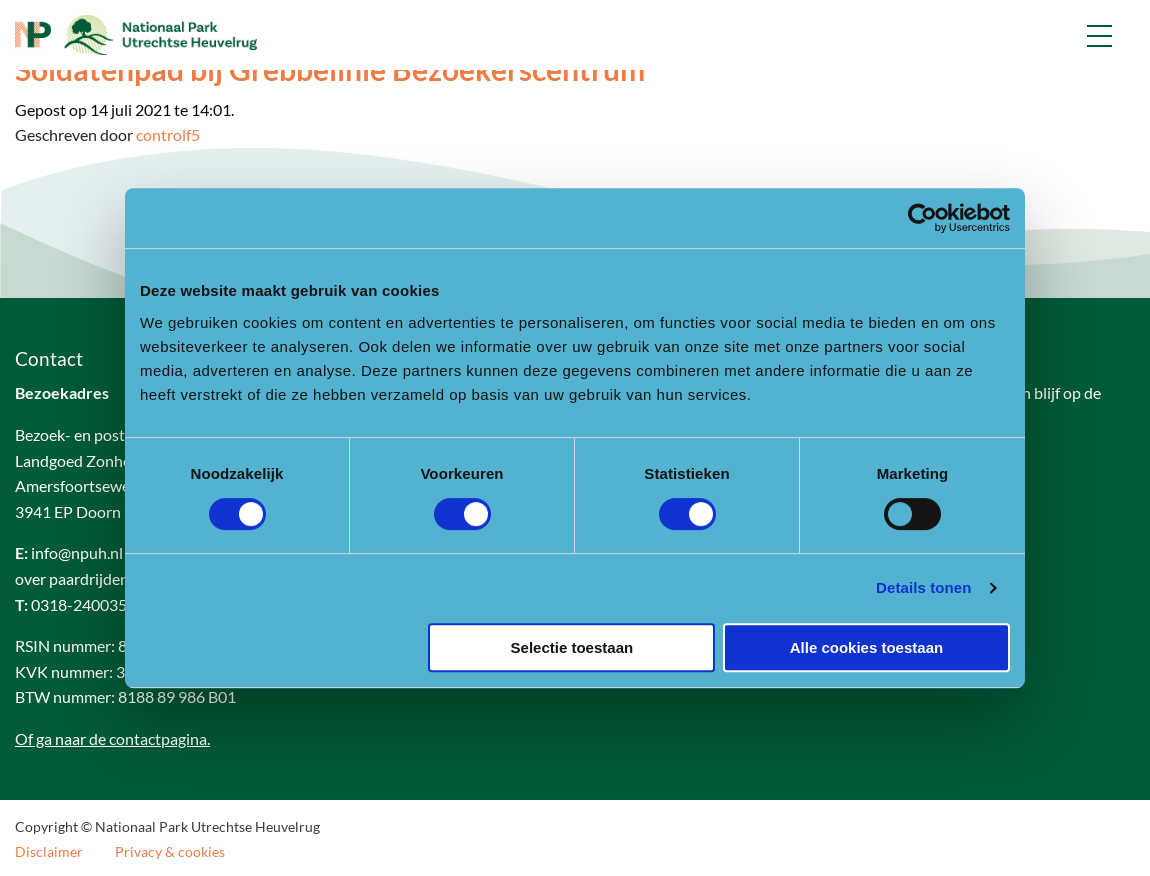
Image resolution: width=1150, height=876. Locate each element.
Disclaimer (49, 852)
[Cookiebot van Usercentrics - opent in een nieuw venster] (922, 218)
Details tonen (923, 587)
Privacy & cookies (170, 852)
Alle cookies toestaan (866, 647)
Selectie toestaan (572, 647)
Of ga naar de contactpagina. (112, 738)
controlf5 (168, 134)
